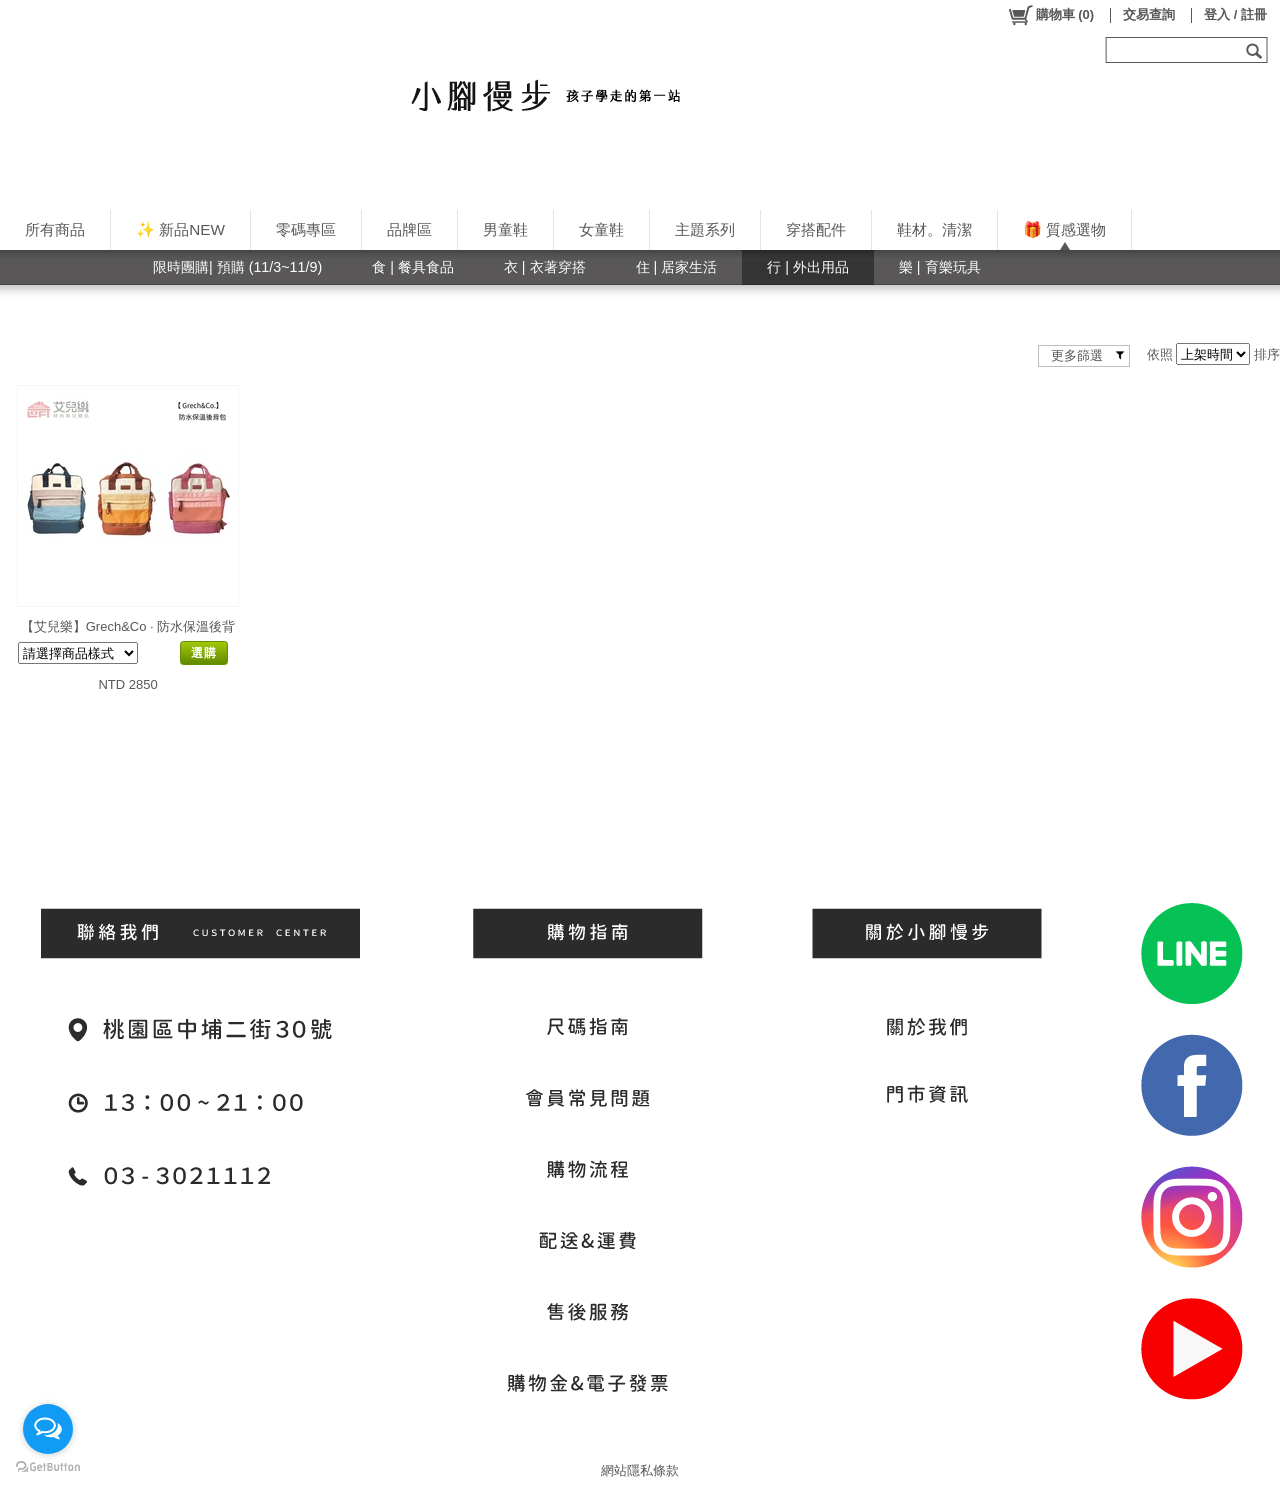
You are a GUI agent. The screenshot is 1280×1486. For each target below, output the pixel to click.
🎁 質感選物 (1064, 229)
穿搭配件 (816, 229)
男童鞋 (505, 229)
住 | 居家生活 (677, 267)
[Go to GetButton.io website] (48, 1466)
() (1050, 15)
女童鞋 (601, 229)
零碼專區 (306, 229)
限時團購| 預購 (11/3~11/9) (237, 267)
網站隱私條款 (640, 1470)
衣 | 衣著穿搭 (545, 267)
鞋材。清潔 (934, 229)
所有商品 (55, 229)
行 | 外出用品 (808, 267)
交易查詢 (1149, 14)
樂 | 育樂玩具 (940, 267)
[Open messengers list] (48, 1429)
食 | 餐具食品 (413, 267)
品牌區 (409, 229)
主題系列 (705, 229)
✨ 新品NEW (180, 229)
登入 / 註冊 (1235, 14)
